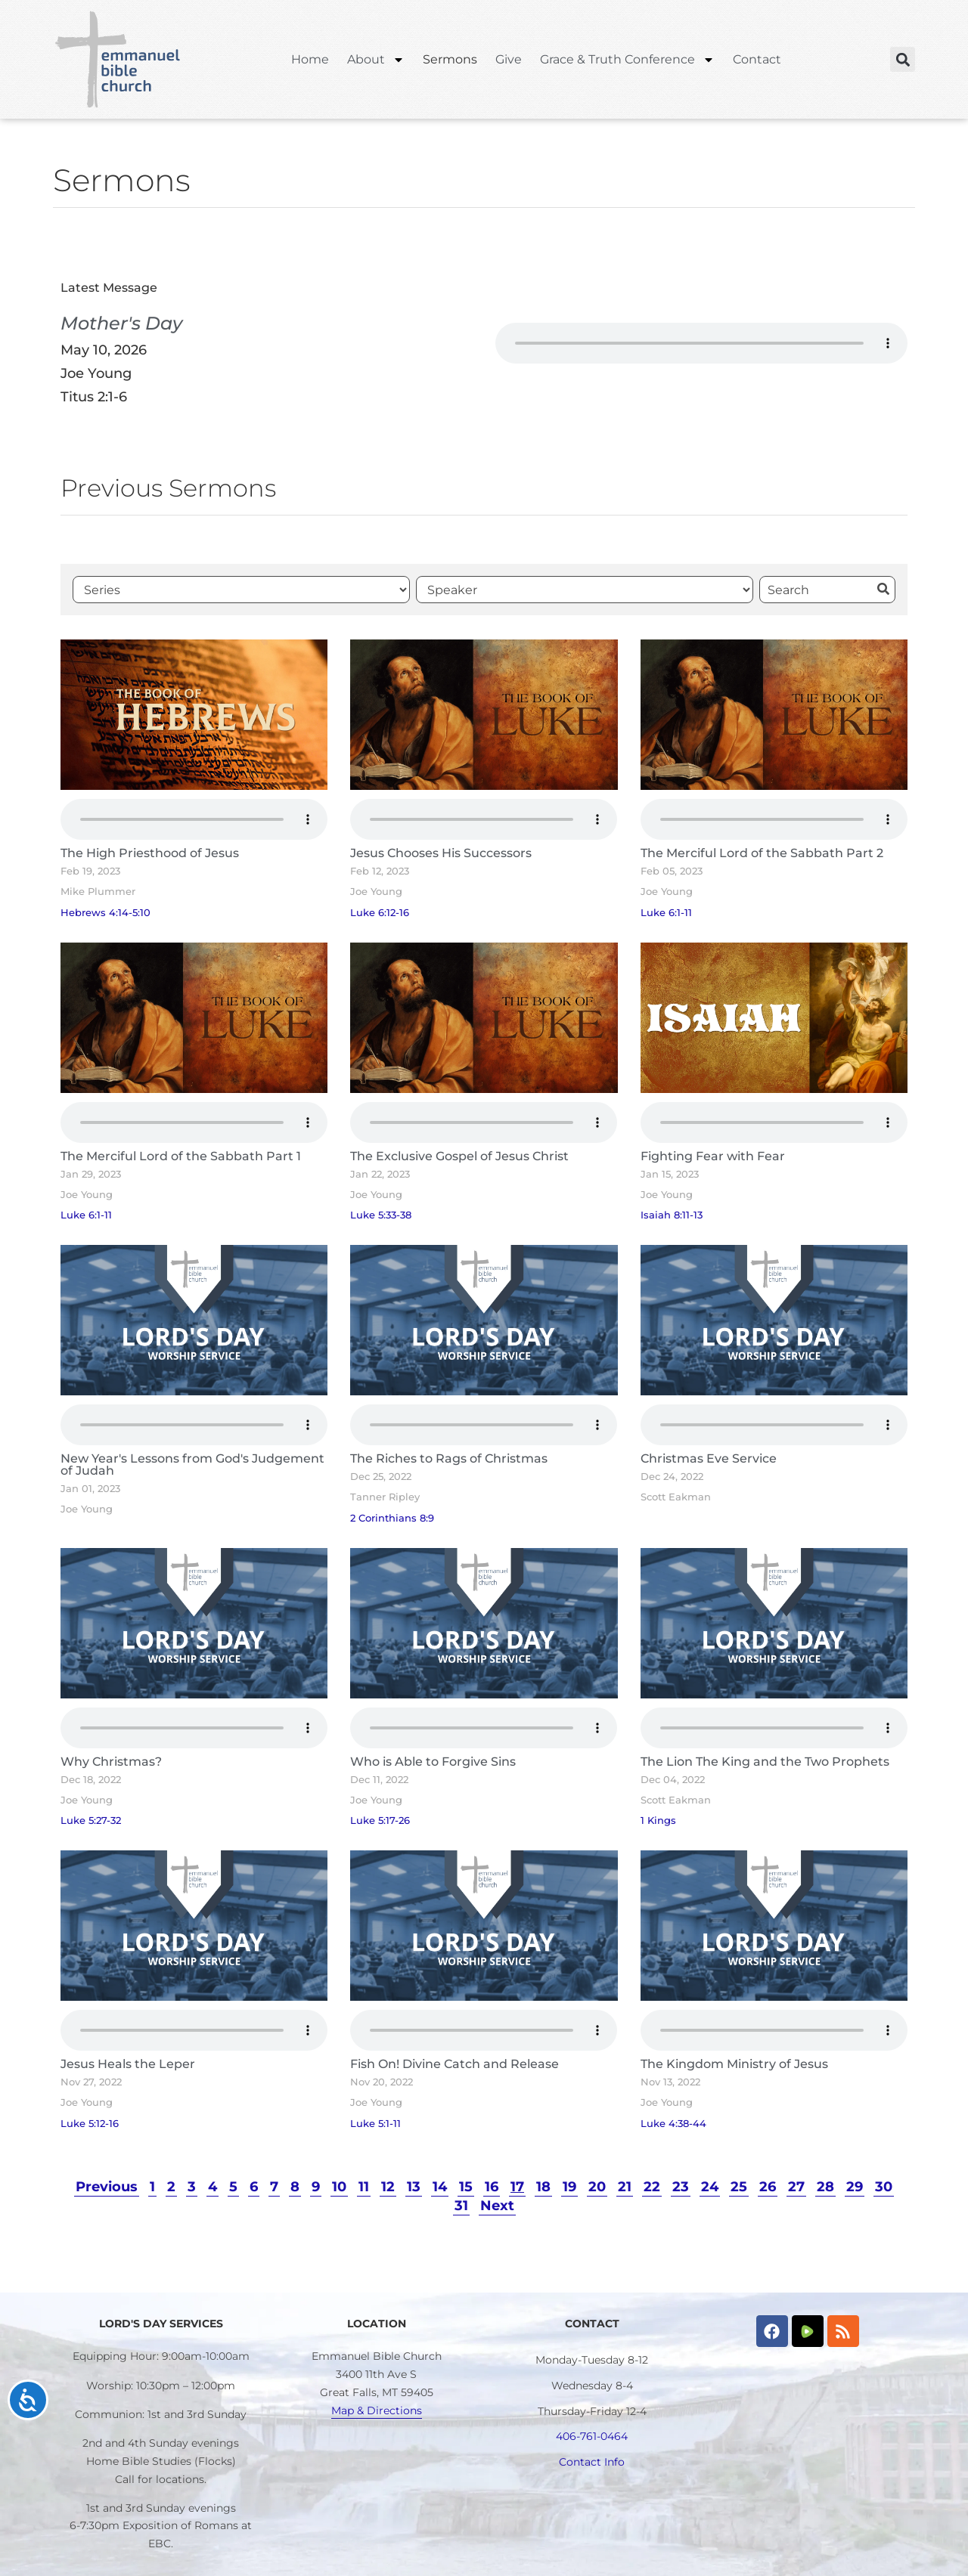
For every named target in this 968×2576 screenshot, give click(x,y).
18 (543, 2186)
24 (709, 2186)
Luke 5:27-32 (90, 1820)
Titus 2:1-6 (93, 396)
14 (440, 2186)
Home (310, 59)
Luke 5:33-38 (380, 1215)
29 (854, 2186)
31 (461, 2205)
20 (597, 2186)
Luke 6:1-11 (666, 912)
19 (569, 2186)
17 (517, 2186)
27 (796, 2186)
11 (363, 2186)
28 (825, 2186)
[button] (902, 59)
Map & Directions (376, 2410)
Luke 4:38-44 (673, 2123)
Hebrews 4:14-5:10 (105, 912)
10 (339, 2186)
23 (680, 2186)
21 (624, 2186)
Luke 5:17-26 (380, 1820)
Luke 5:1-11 (375, 2123)
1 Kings (658, 1820)
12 (388, 2186)
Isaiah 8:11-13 (672, 1215)
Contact (757, 59)
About (376, 59)
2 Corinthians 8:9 (392, 1518)
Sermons (450, 59)
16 (491, 2186)
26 (767, 2186)
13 (413, 2186)
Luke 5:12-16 (89, 2123)
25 (739, 2186)
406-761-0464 (592, 2436)
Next (497, 2205)
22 (652, 2186)
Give (508, 59)
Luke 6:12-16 (379, 912)
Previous (107, 2186)
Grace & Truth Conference (627, 59)
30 (883, 2186)
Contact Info (592, 2462)
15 (466, 2186)
